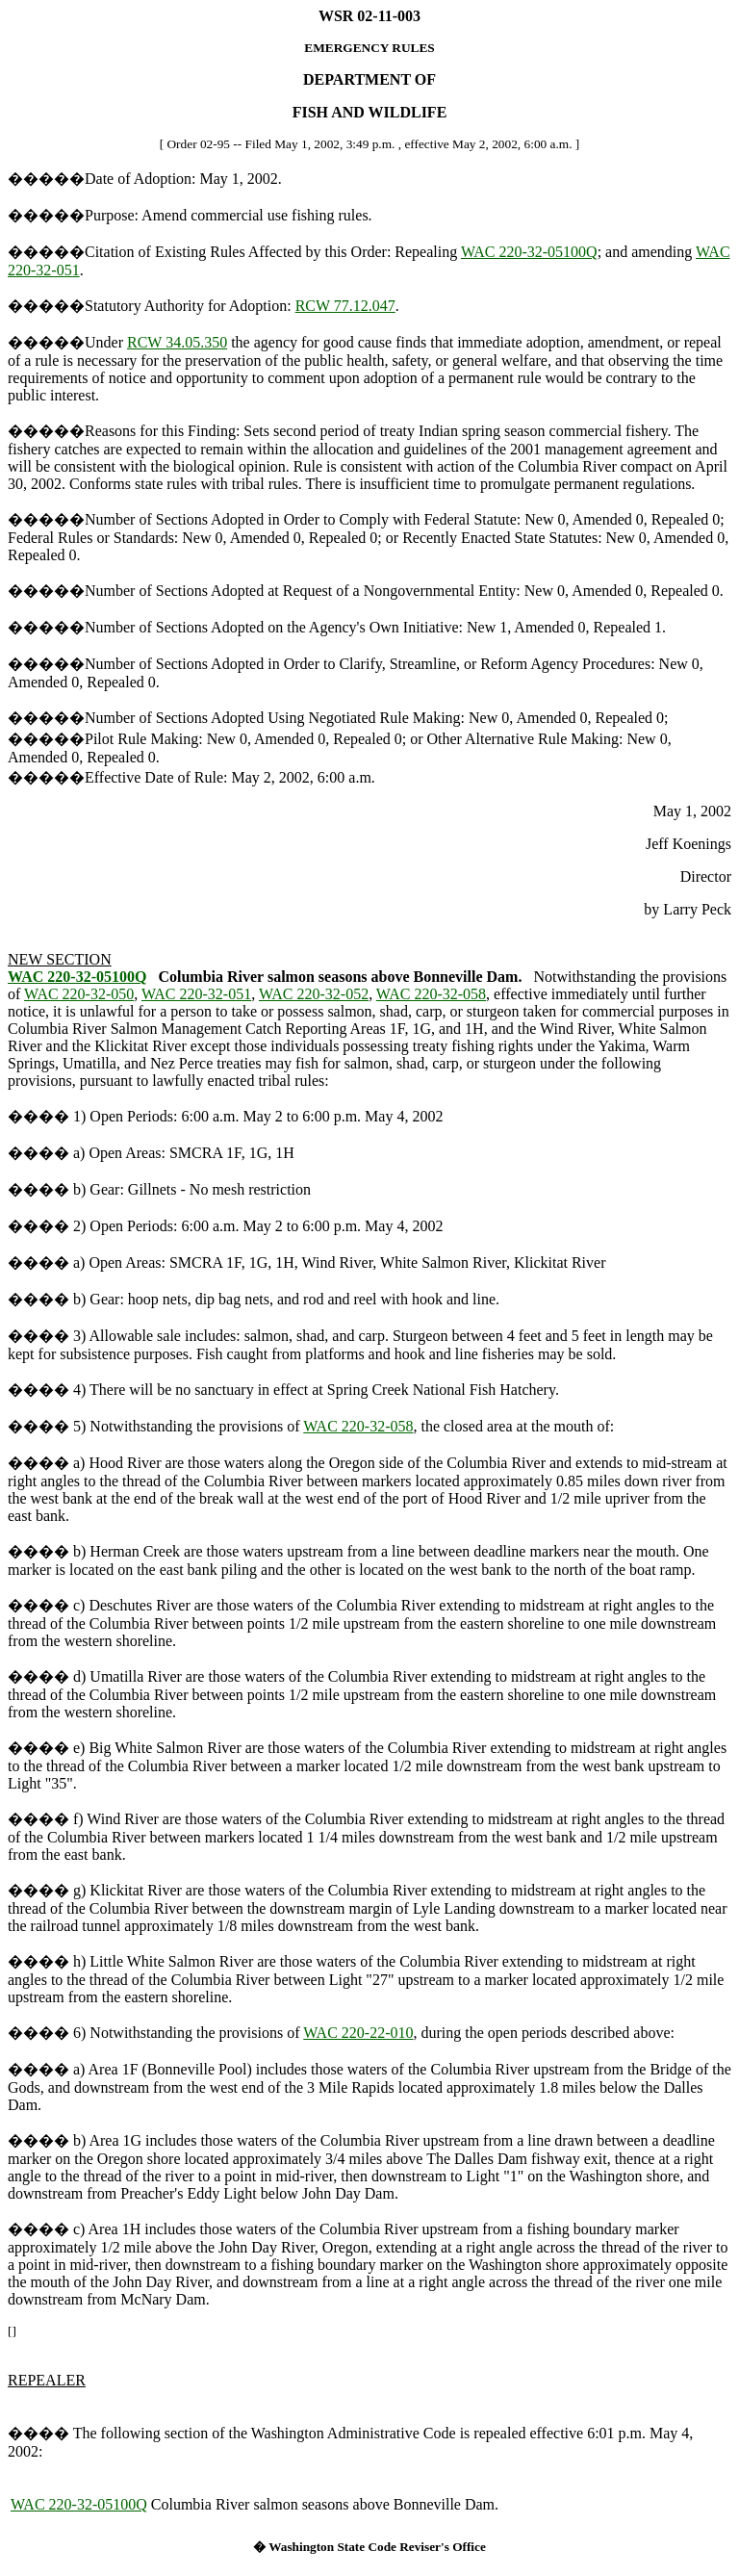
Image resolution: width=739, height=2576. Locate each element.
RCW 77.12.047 (345, 305)
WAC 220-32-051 (196, 994)
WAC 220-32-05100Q (529, 252)
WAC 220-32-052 (314, 994)
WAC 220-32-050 (79, 994)
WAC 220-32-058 (431, 994)
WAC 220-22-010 (358, 2032)
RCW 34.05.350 (177, 342)
